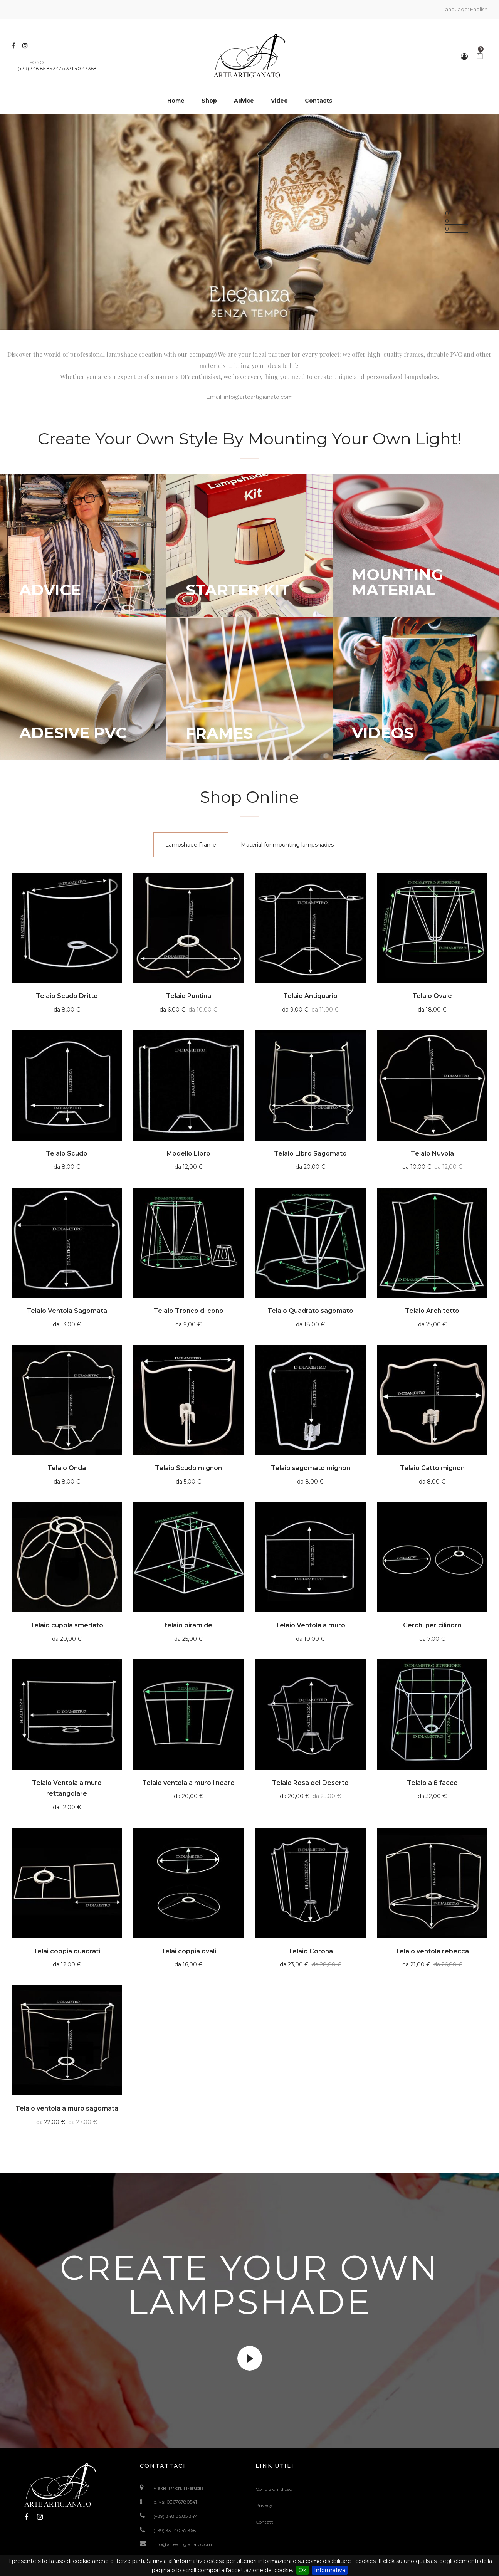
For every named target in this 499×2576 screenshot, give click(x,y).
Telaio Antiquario (310, 996)
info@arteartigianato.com (258, 396)
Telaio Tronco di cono (188, 1310)
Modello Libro (188, 1153)
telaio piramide (188, 1625)
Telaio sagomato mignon (310, 1468)
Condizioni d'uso (273, 2489)
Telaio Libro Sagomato (310, 1153)
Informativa (329, 2570)
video (249, 2358)
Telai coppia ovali (188, 1951)
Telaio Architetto (432, 1310)
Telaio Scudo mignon (188, 1468)
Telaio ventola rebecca (432, 1951)
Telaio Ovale (432, 996)
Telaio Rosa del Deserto (310, 1782)
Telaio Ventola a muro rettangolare (67, 1788)
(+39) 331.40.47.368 (174, 2530)
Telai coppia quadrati (66, 1951)
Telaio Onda (66, 1468)
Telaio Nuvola (432, 1153)
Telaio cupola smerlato (66, 1625)
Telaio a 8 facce (432, 1782)
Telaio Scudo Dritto (67, 996)
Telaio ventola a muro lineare (188, 1782)
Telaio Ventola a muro (310, 1625)
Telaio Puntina (188, 996)
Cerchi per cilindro (432, 1625)
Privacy (263, 2505)
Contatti (264, 2522)
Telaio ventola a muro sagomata (66, 2108)
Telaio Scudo (66, 1153)
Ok (302, 2570)
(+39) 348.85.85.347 (175, 2516)
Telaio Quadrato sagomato (310, 1310)
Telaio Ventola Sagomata (67, 1310)
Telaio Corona (310, 1951)
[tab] (190, 844)
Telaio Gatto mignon (432, 1468)
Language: (464, 9)
